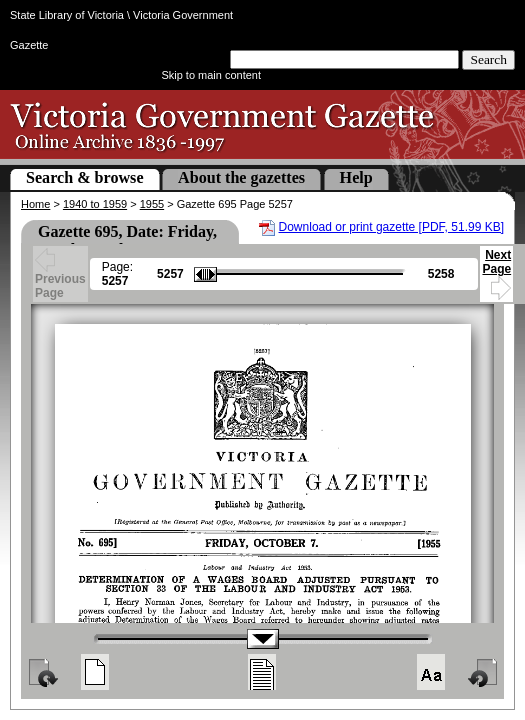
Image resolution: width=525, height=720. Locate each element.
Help (356, 177)
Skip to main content (211, 75)
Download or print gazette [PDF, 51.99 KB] (391, 227)
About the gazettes (241, 177)
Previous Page (60, 276)
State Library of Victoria (67, 15)
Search (488, 59)
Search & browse (85, 177)
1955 (152, 204)
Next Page (496, 271)
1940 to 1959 (95, 204)
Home (35, 204)
